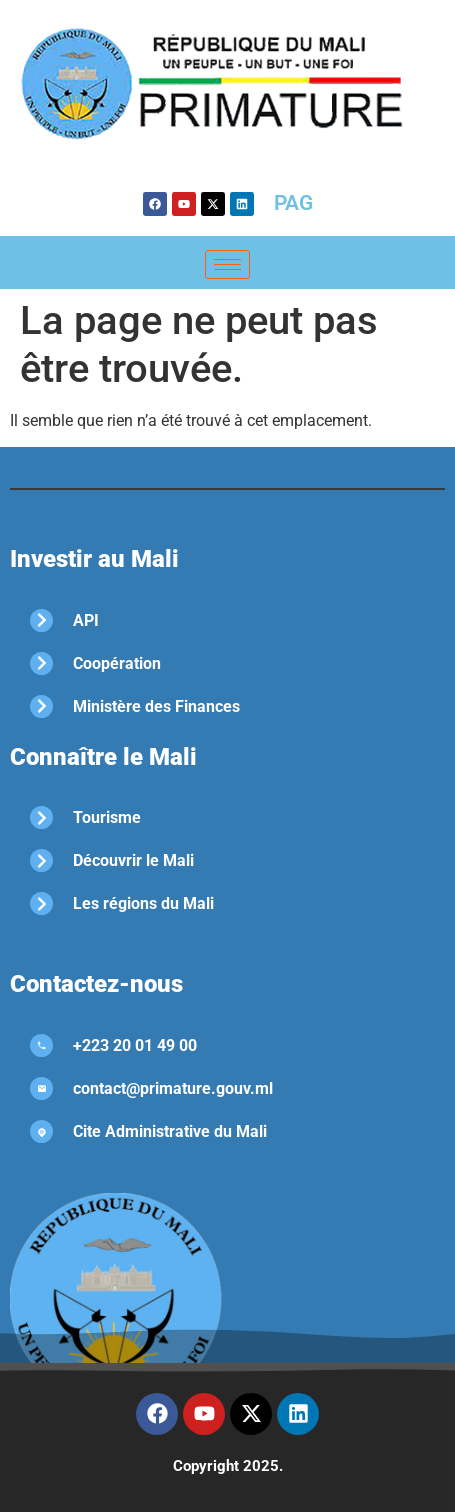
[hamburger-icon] (227, 264)
